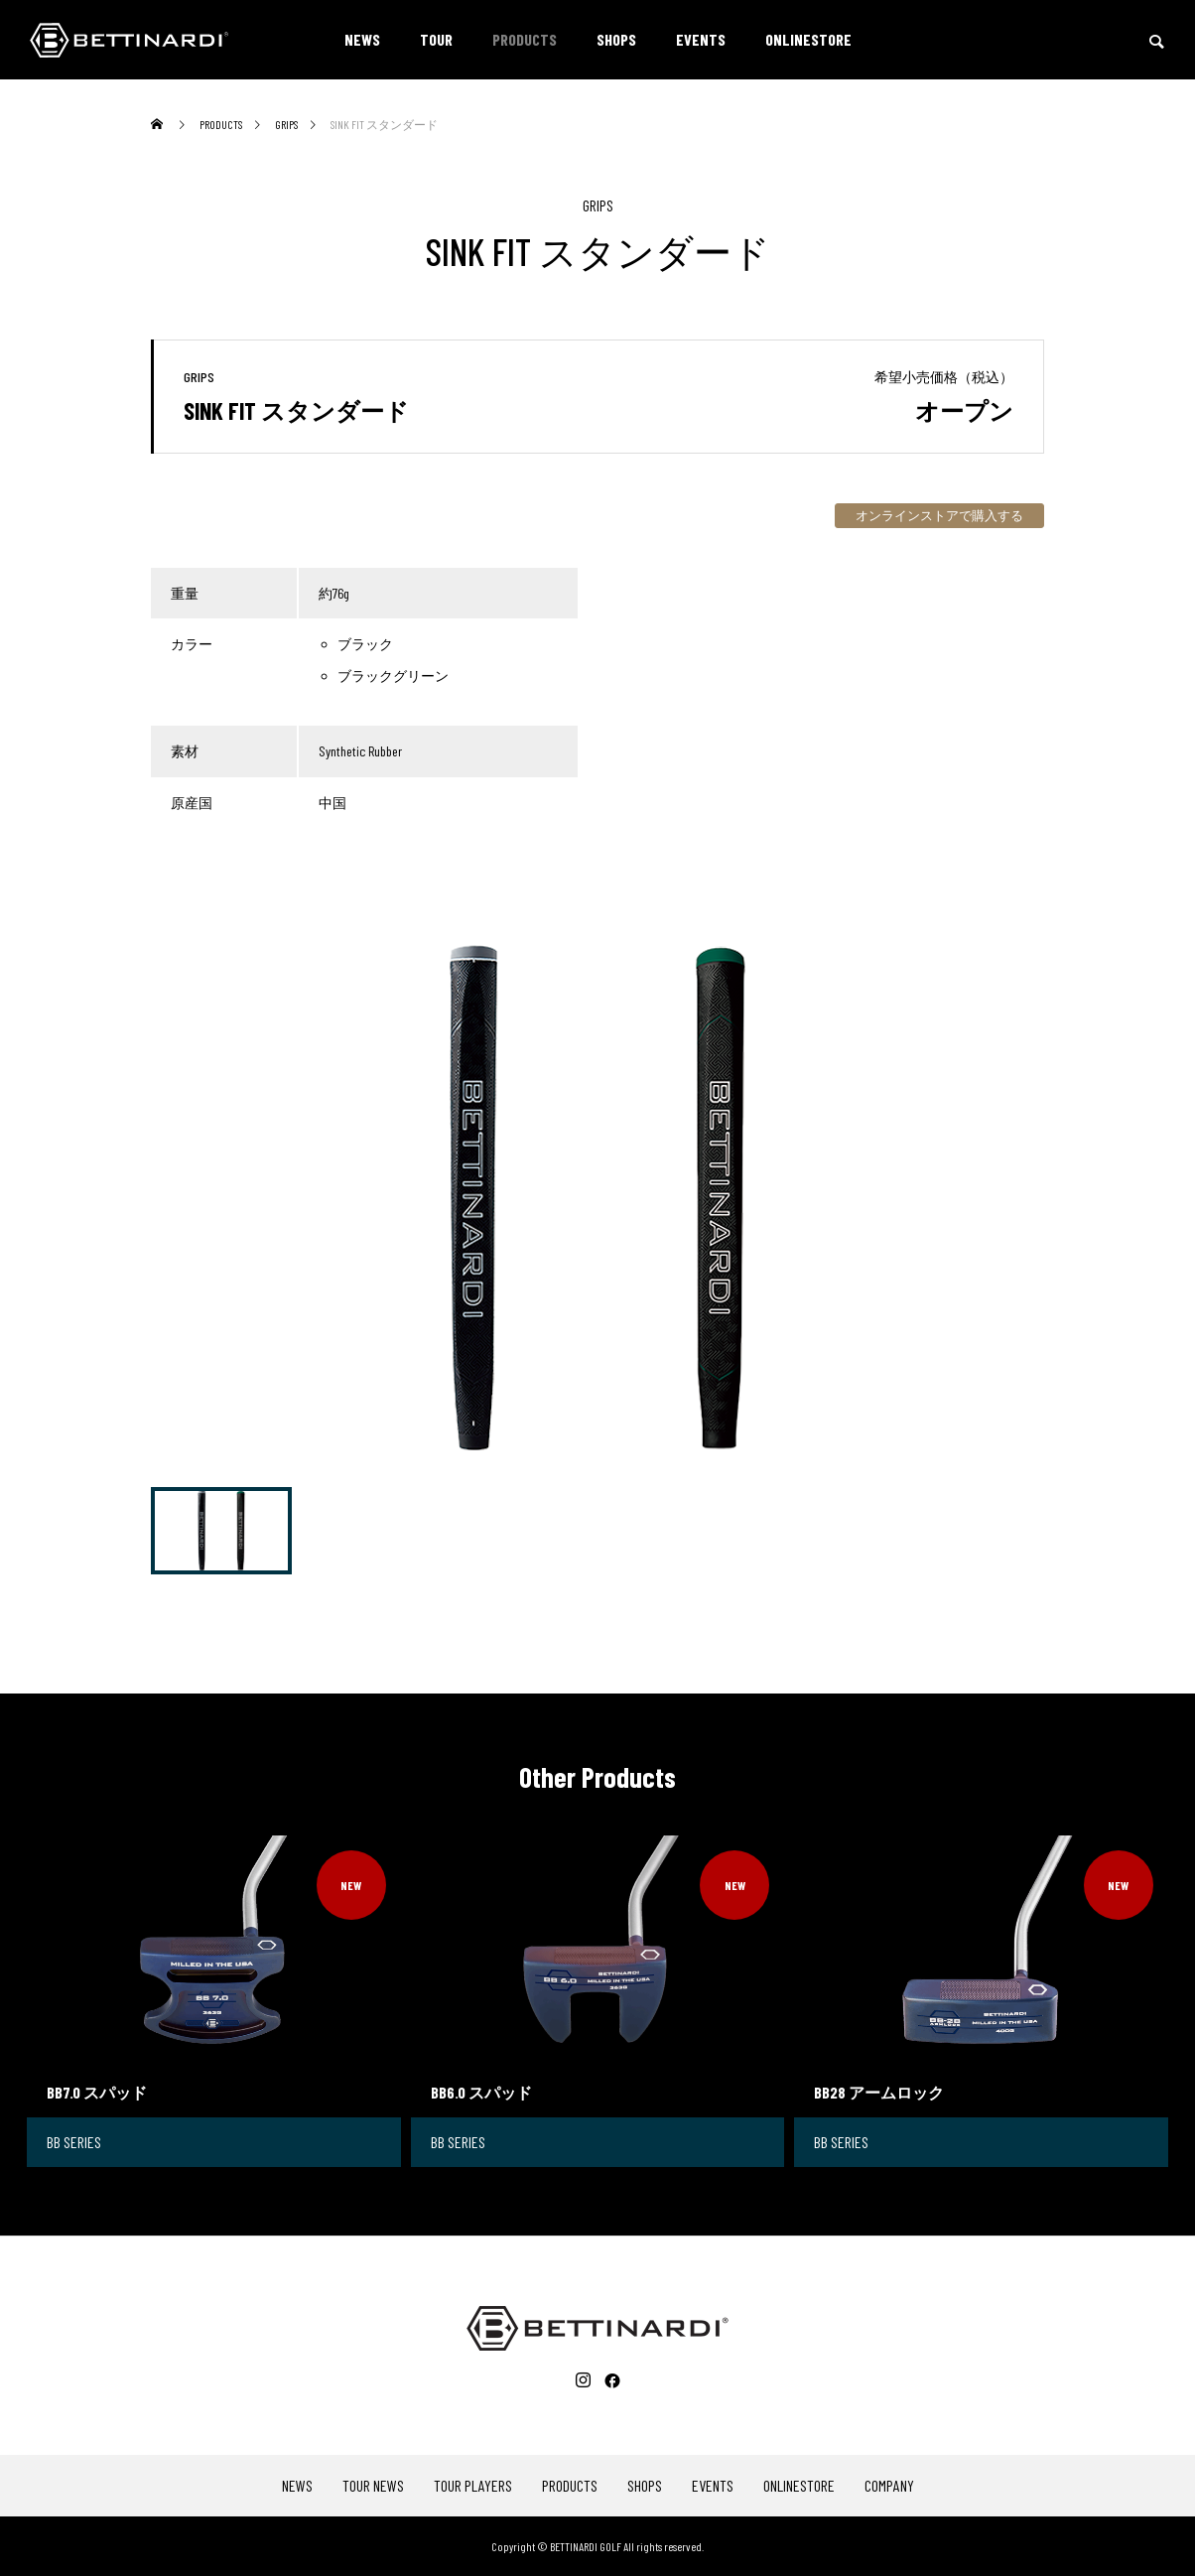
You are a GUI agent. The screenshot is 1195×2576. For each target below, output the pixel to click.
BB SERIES (74, 2141)
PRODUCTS (524, 39)
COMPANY (889, 2486)
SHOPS (616, 39)
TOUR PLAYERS (473, 2486)
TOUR (436, 39)
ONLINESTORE (808, 39)
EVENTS (701, 39)
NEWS (362, 39)
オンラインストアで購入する (939, 515)
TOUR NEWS (373, 2486)
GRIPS (598, 205)
